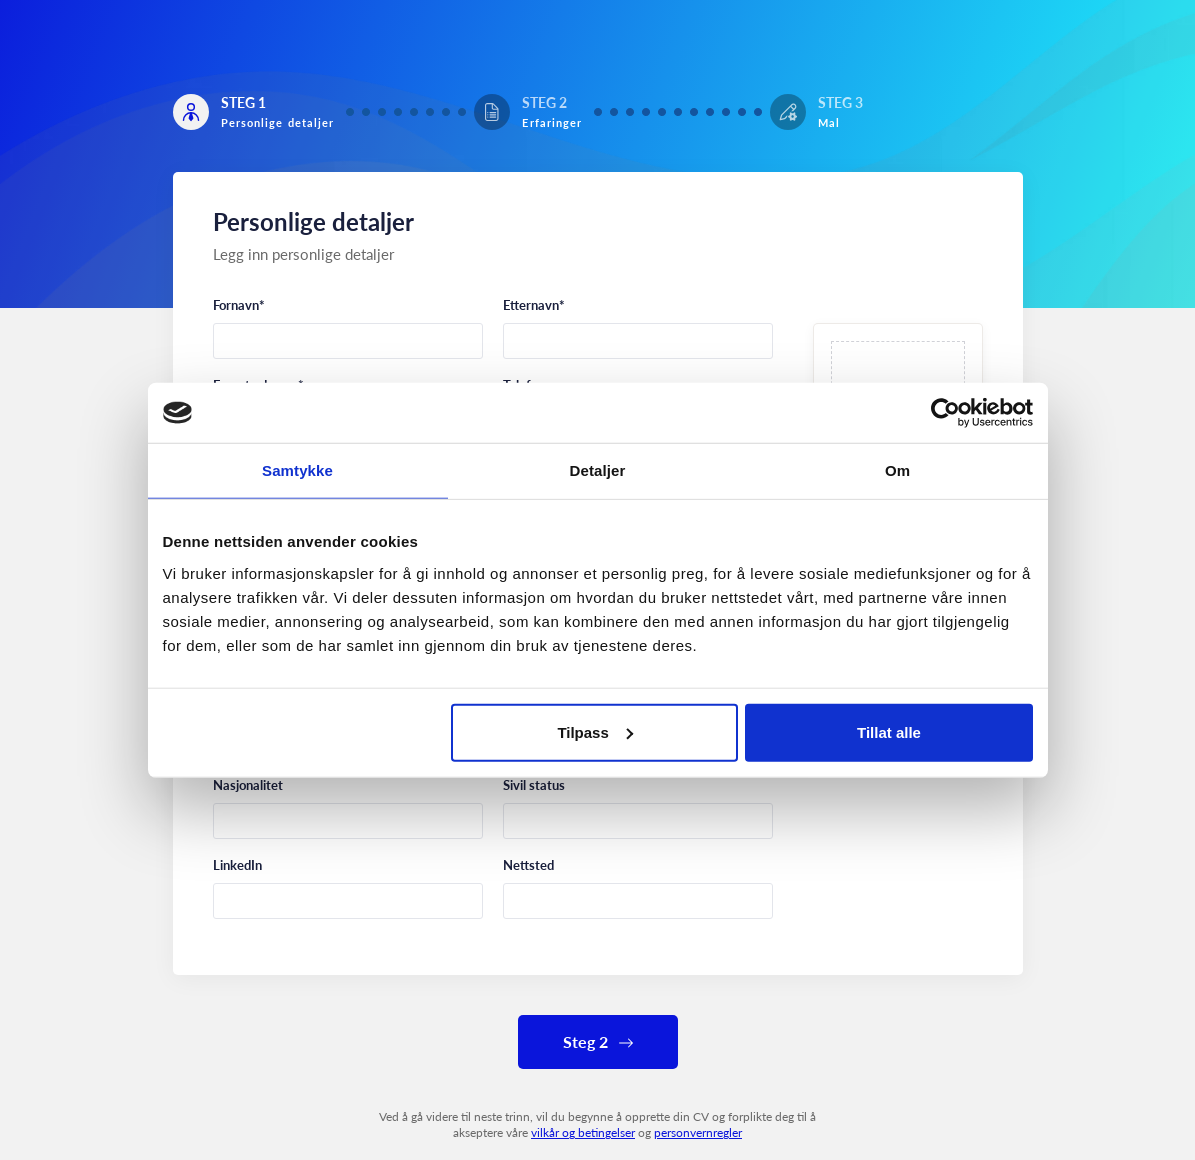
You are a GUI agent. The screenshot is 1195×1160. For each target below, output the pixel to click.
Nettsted (528, 865)
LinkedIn (237, 865)
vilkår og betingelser (583, 1132)
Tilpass (594, 731)
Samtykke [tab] (297, 470)
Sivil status (534, 785)
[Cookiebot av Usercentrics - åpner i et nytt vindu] (945, 413)
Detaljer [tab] (598, 470)
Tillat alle (889, 731)
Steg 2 (598, 1041)
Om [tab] (897, 470)
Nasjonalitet (248, 785)
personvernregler (698, 1132)
